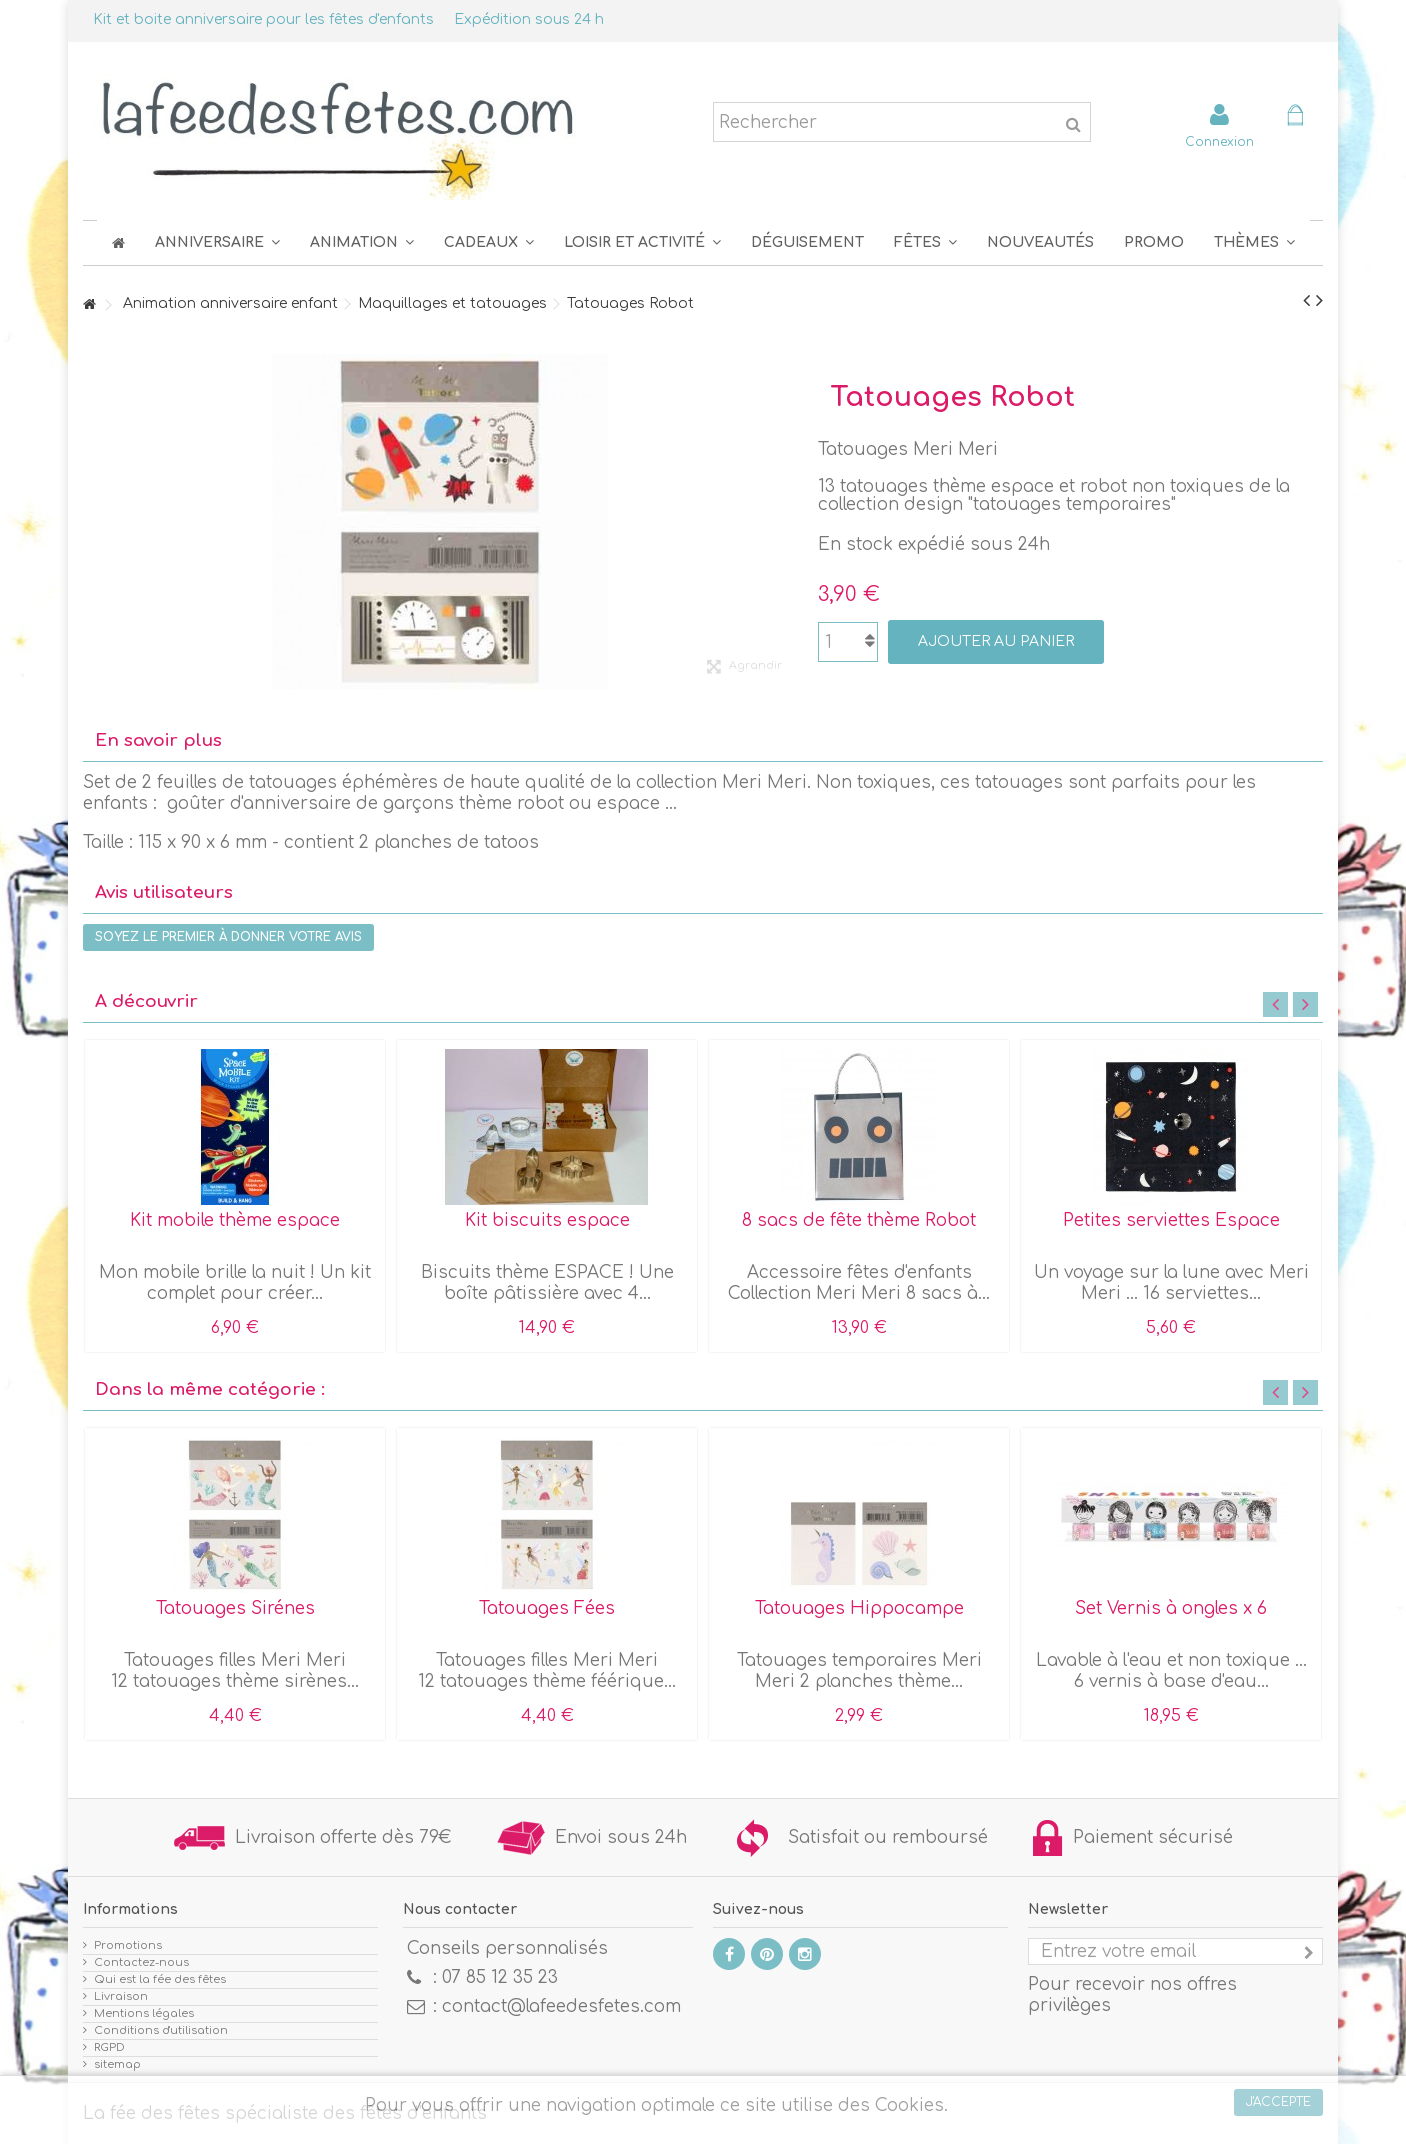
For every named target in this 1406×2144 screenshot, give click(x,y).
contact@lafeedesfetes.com (561, 2006)
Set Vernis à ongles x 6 (1171, 1608)
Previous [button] (1275, 1004)
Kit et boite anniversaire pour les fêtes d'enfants (263, 19)
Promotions (128, 1945)
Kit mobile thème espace (235, 1220)
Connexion (1219, 141)
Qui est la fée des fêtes (160, 1979)
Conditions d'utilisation (161, 2030)
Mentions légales (144, 2013)
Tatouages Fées (547, 1608)
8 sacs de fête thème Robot (859, 1220)
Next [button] (1305, 1004)
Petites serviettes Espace (1171, 1220)
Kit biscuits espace (547, 1220)
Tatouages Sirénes (235, 1608)
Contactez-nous (141, 1962)
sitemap (117, 2064)
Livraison (121, 1996)
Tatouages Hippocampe (859, 1608)
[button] (925, 242)
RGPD (109, 2047)
